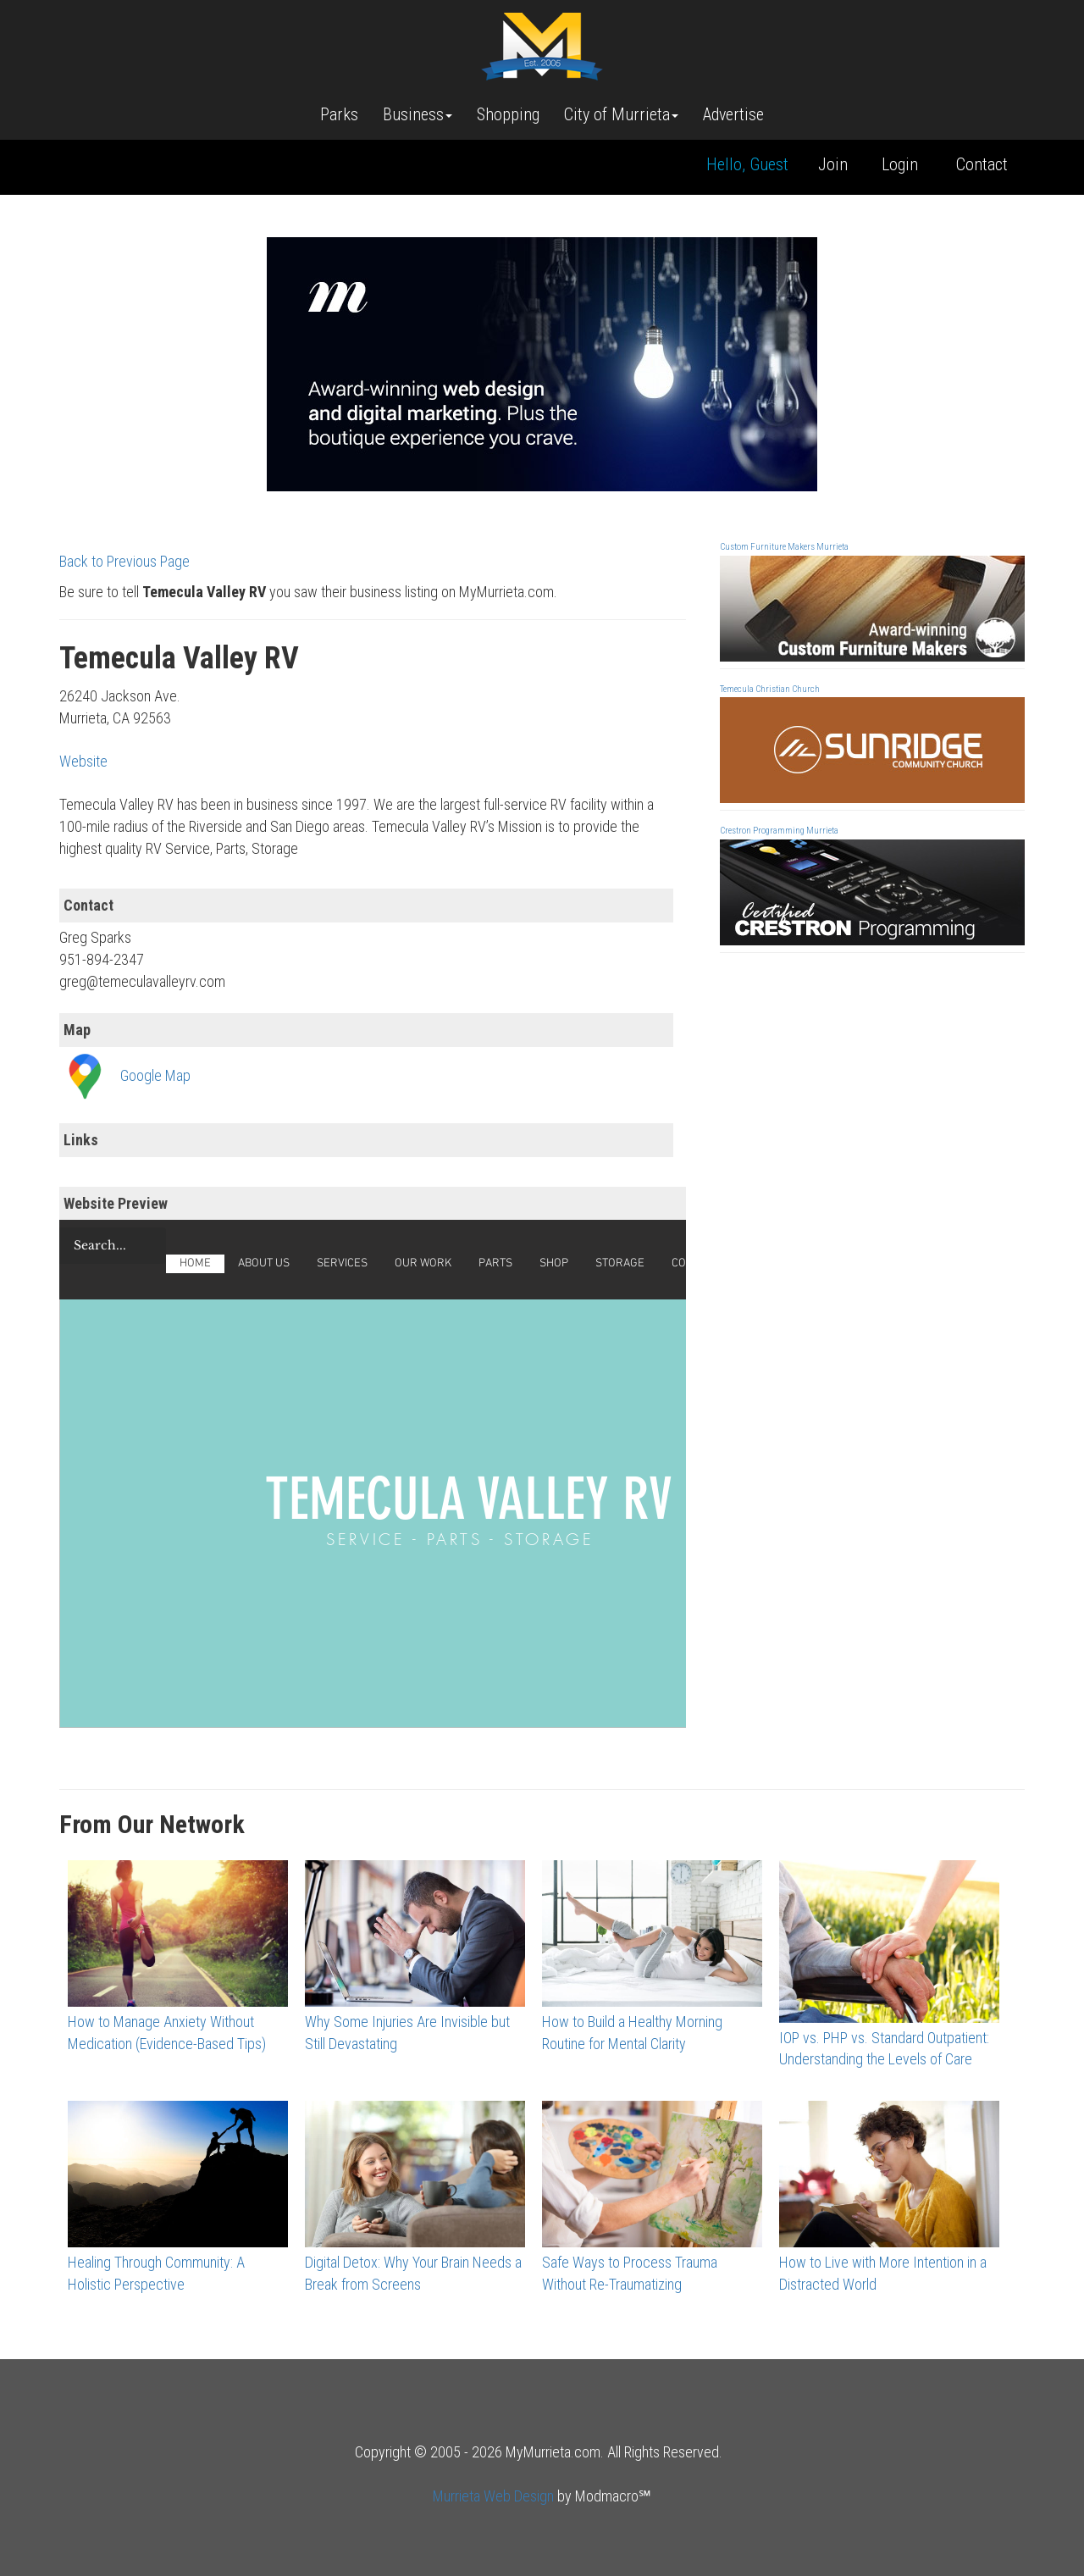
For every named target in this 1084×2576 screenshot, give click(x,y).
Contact (982, 164)
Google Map (155, 1075)
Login (900, 164)
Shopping (508, 114)
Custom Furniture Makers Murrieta (784, 546)
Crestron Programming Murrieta (779, 830)
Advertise (733, 114)
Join (833, 164)
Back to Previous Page (124, 561)
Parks (339, 114)
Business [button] (417, 114)
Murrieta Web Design (493, 2496)
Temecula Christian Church (770, 689)
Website (83, 761)
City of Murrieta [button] (621, 114)
